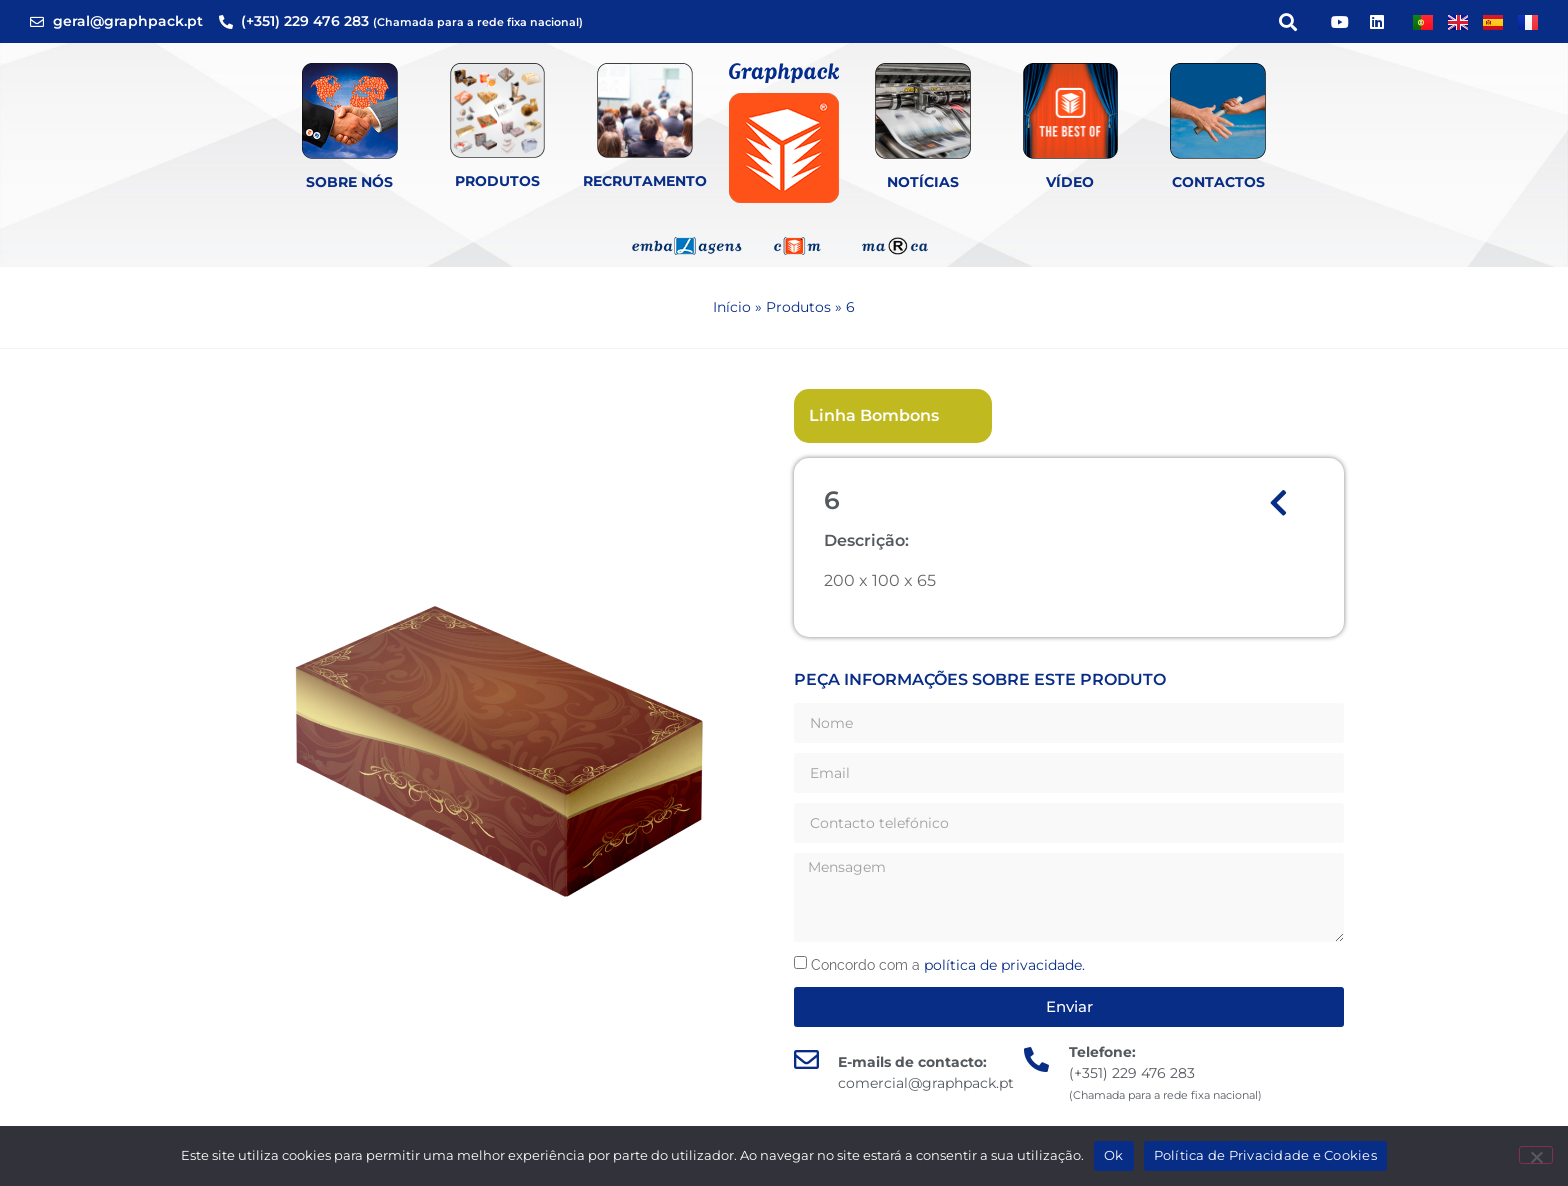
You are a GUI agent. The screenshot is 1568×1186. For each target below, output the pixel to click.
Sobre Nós (349, 182)
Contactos (1218, 182)
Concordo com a (948, 965)
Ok (1114, 1155)
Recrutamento (645, 181)
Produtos (497, 181)
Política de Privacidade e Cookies (1265, 1155)
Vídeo (1070, 182)
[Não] (1536, 1155)
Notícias (923, 182)
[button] (1287, 21)
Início (732, 307)
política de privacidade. (1004, 965)
